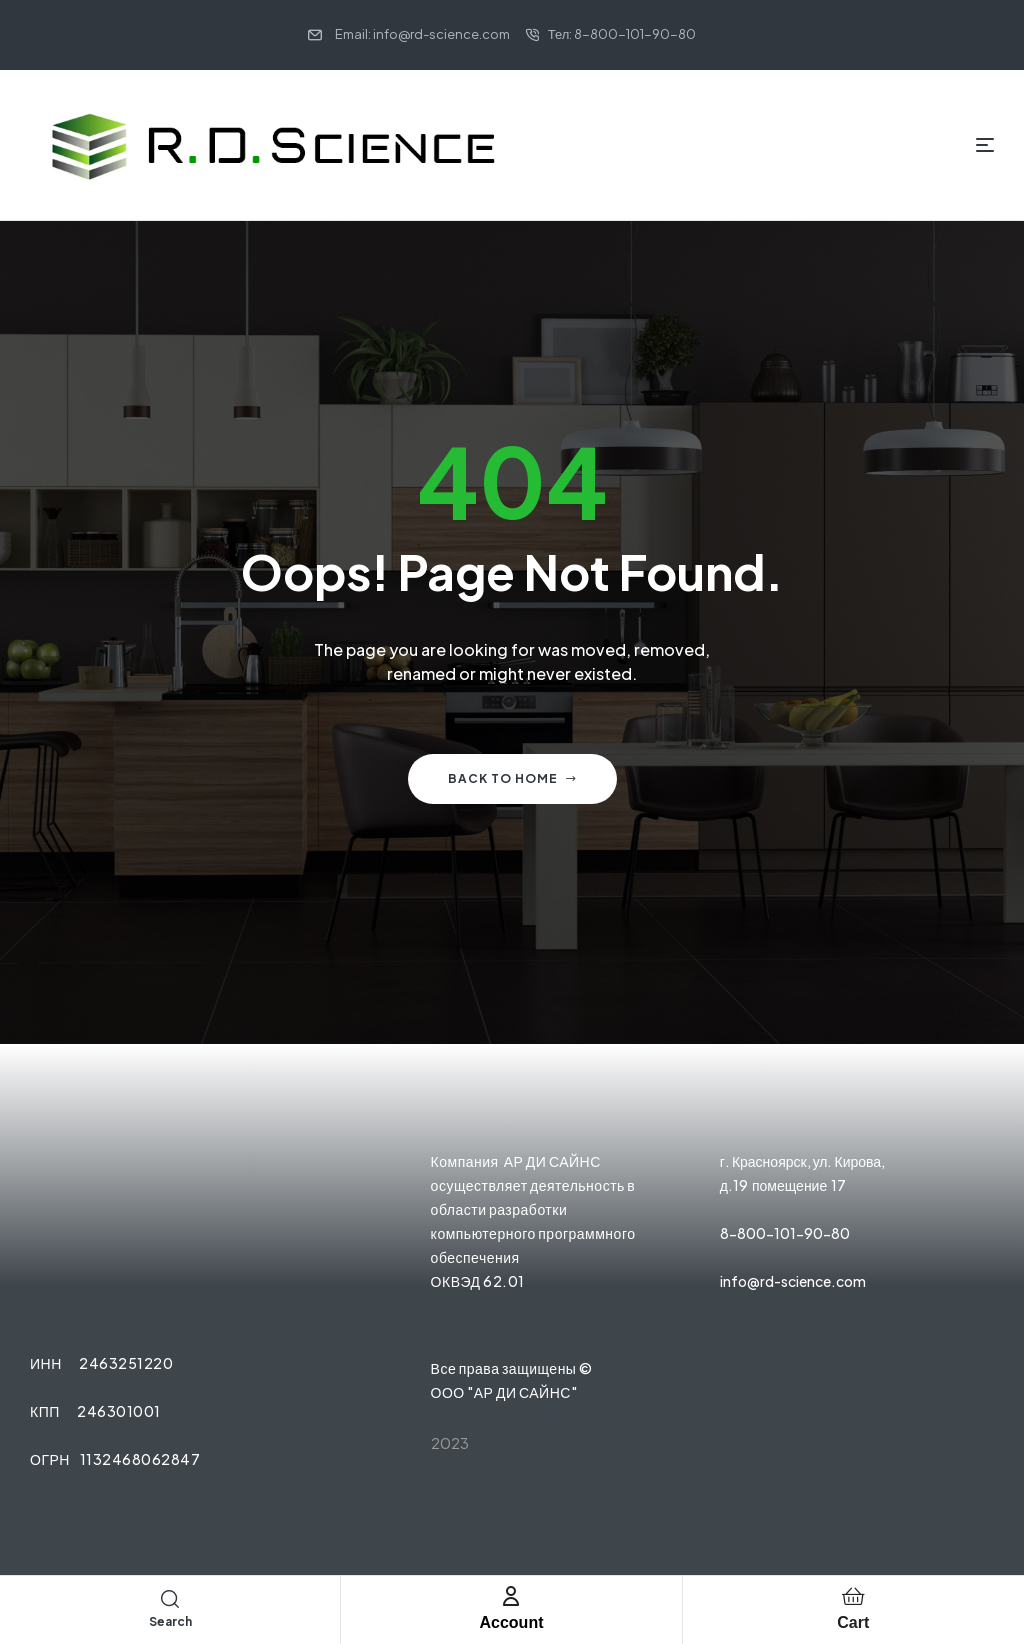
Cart (853, 1622)
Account (511, 1622)
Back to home (512, 778)
